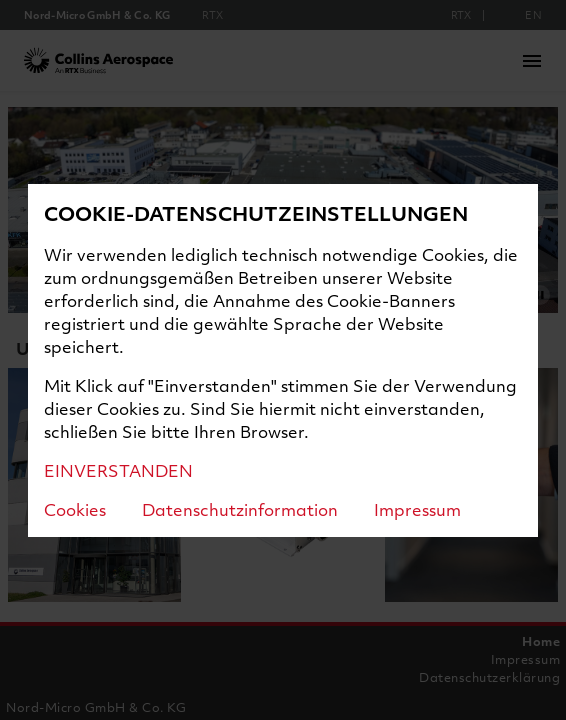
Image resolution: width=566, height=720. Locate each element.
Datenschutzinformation (240, 509)
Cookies (75, 509)
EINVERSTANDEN (118, 470)
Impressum (417, 509)
